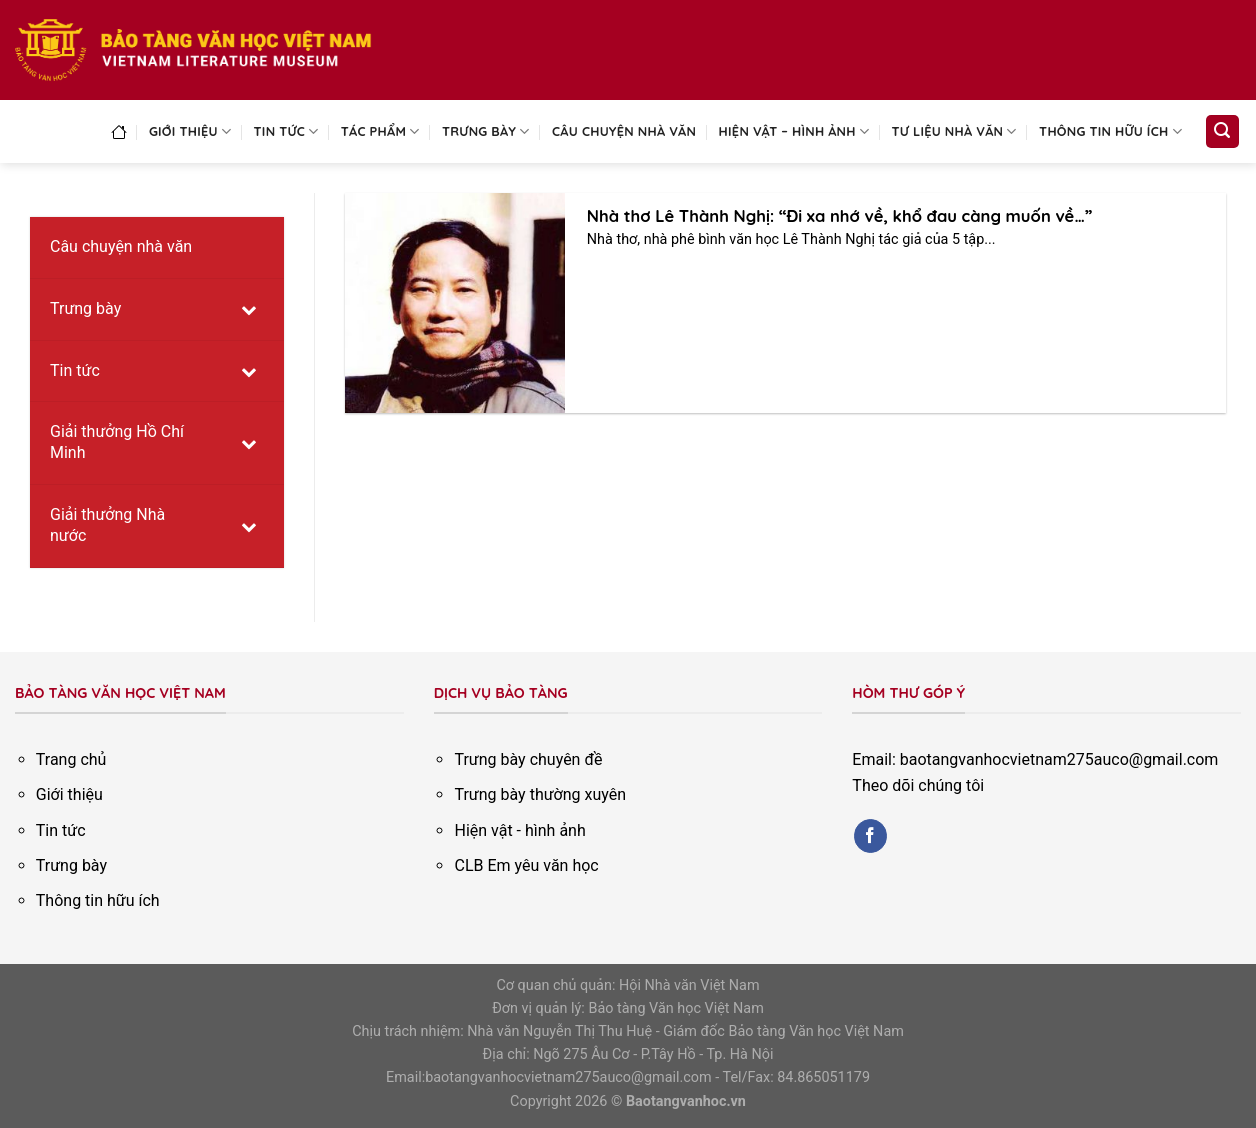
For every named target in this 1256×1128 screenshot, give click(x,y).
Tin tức (286, 131)
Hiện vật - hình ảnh (519, 830)
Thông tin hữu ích (1110, 131)
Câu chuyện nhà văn (624, 131)
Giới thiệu (190, 131)
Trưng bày (486, 131)
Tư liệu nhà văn (954, 131)
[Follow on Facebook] (870, 836)
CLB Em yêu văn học (526, 865)
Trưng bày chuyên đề (528, 759)
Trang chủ (71, 759)
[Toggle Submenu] (249, 309)
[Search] (1223, 131)
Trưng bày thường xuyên (540, 794)
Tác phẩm (380, 131)
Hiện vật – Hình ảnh (794, 131)
